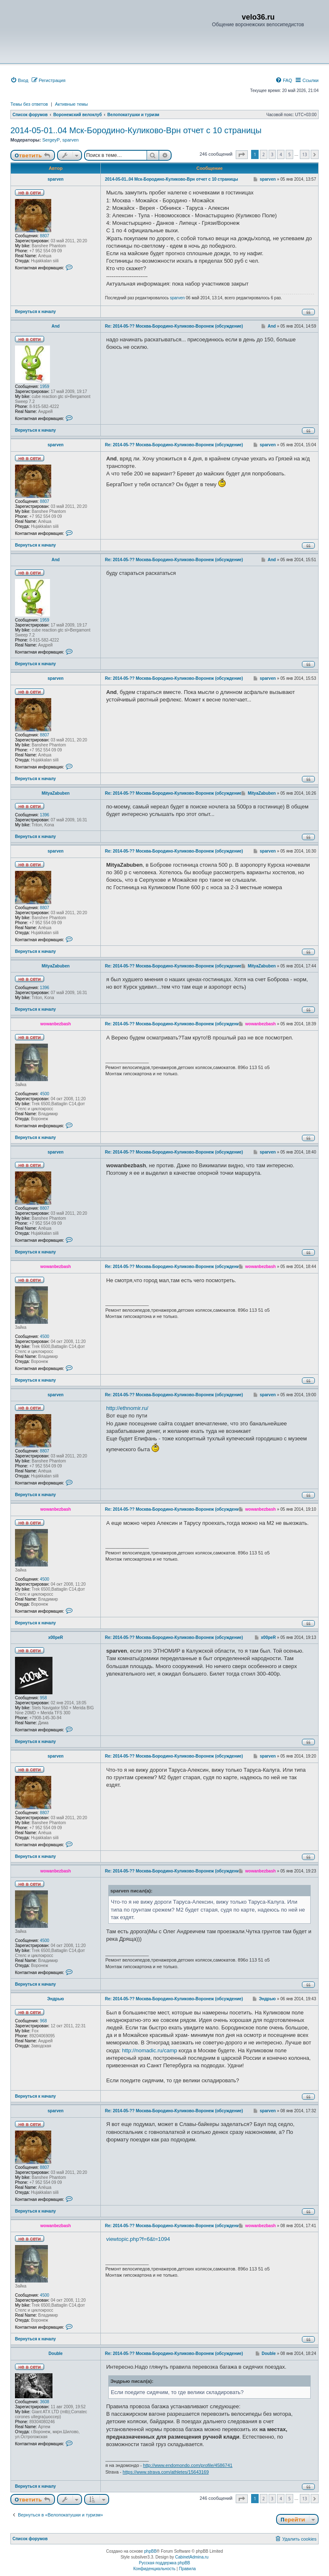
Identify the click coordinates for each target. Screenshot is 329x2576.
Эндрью (55, 1999)
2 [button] (263, 154)
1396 (44, 815)
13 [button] (304, 154)
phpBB (150, 2551)
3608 (44, 2401)
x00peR (55, 1637)
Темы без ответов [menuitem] (29, 104)
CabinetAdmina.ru (192, 2557)
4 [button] (280, 154)
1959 (44, 386)
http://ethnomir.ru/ (127, 1408)
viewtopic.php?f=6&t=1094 (138, 2239)
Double (56, 2353)
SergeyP (51, 139)
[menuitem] (19, 80)
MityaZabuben (56, 793)
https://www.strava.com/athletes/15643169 (166, 2471)
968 (43, 2021)
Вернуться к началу (35, 311)
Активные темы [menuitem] (71, 104)
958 (43, 1698)
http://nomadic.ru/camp (149, 2050)
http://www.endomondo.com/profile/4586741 (188, 2465)
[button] (242, 154)
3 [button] (272, 154)
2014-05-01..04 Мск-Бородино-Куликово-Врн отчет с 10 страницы (136, 130)
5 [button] (289, 154)
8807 (44, 236)
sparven (70, 139)
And (56, 326)
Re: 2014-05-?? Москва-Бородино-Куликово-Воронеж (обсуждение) (174, 326)
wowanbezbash (55, 1024)
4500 (44, 1094)
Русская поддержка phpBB (164, 2563)
